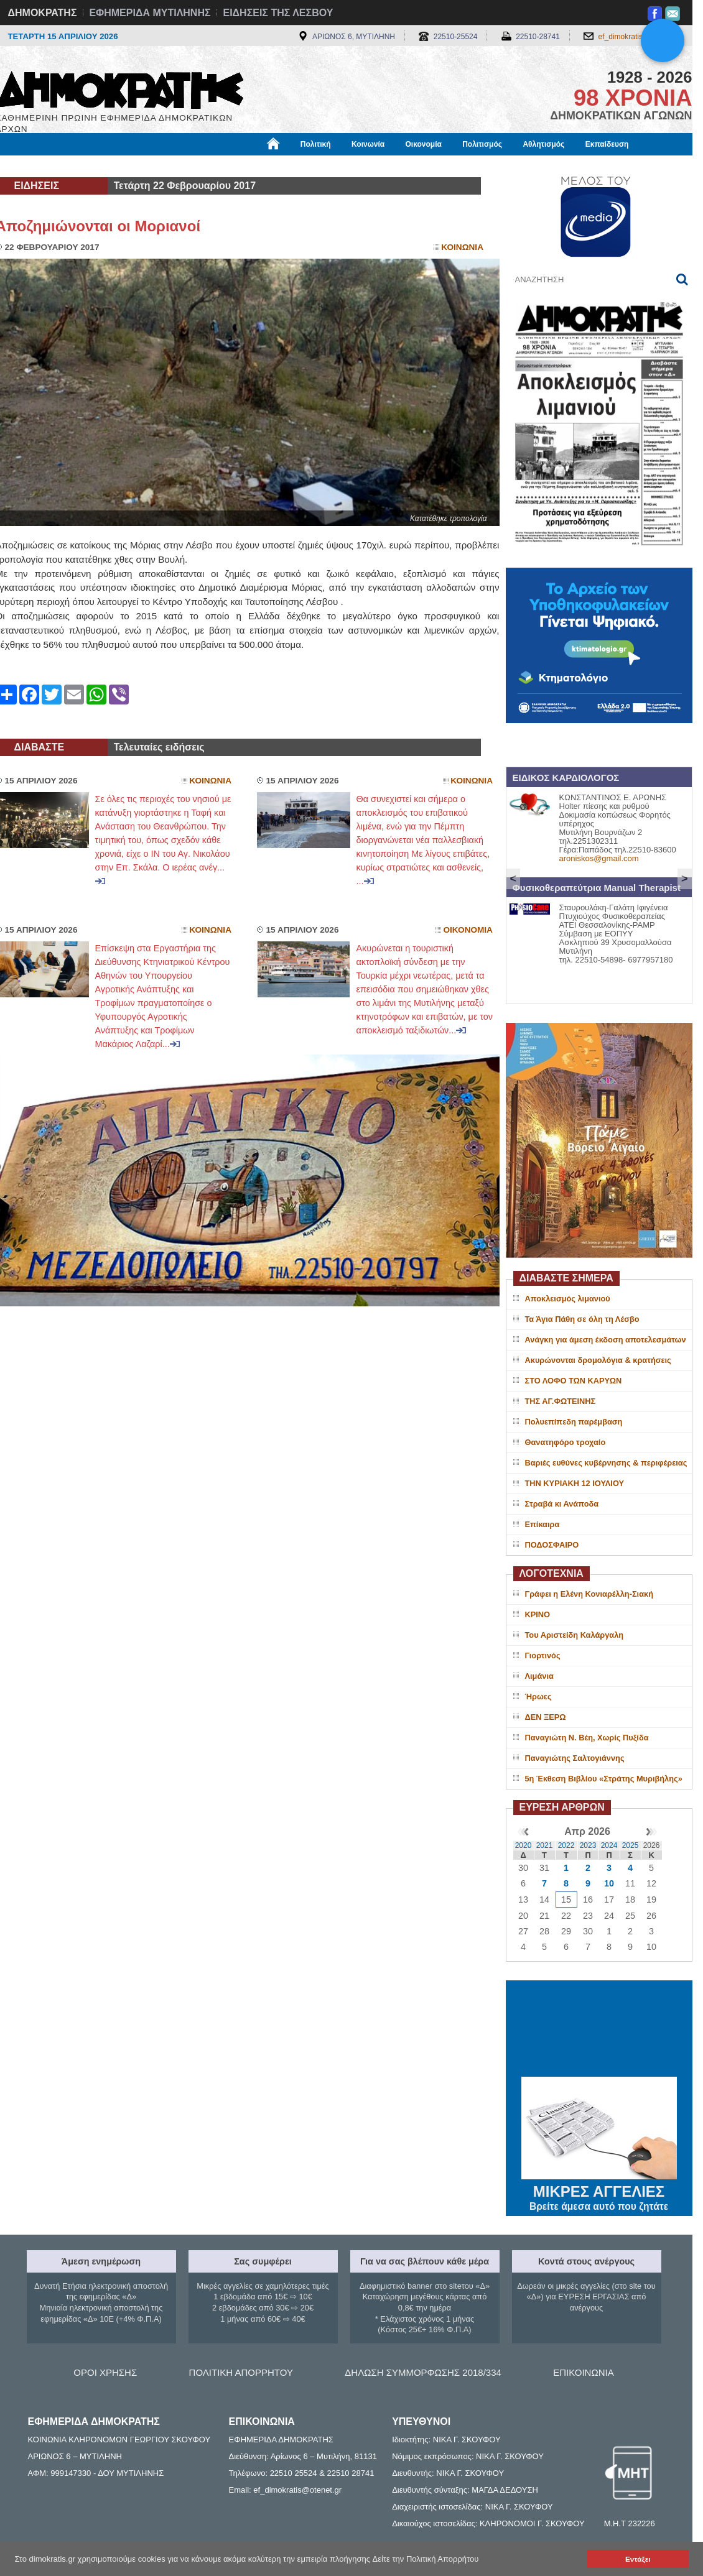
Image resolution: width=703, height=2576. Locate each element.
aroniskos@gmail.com (599, 858)
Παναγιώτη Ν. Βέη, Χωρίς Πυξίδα (587, 1737)
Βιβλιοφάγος (154, 166)
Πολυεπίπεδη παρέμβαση (574, 1421)
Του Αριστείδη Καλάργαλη (574, 1635)
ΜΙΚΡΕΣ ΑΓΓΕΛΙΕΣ (599, 2189)
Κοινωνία (368, 144)
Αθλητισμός (543, 144)
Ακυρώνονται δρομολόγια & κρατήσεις (598, 1360)
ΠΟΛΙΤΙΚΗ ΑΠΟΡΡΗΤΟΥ (241, 2372)
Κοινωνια (462, 247)
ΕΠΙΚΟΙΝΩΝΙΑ (583, 2372)
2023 (588, 1845)
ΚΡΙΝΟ (538, 1614)
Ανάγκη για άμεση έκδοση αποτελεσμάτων (605, 1339)
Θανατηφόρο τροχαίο (565, 1442)
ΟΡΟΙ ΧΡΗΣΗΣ (105, 2372)
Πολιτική (315, 144)
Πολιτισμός (482, 144)
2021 (544, 1845)
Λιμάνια (539, 1676)
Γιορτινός (543, 1655)
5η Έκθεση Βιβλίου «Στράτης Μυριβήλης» (603, 1778)
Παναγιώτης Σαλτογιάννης (575, 1758)
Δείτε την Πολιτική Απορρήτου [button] (426, 2559)
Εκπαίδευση (607, 144)
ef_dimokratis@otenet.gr (639, 36)
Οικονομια (468, 930)
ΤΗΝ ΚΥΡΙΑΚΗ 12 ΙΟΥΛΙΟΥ (575, 1483)
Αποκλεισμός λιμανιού (567, 1298)
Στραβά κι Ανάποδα (562, 1503)
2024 (609, 1845)
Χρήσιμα (252, 166)
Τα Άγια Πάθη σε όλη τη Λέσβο (582, 1319)
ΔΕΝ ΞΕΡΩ (545, 1717)
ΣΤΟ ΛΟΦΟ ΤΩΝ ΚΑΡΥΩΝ (573, 1380)
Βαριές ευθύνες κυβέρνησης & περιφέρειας (606, 1462)
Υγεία (206, 166)
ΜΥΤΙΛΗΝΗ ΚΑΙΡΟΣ (599, 2030)
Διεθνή (300, 166)
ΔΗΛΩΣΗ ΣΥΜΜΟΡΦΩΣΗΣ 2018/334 (423, 2372)
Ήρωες (538, 1696)
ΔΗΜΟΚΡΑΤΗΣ (42, 12)
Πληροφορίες (356, 166)
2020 (523, 1845)
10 (609, 1883)
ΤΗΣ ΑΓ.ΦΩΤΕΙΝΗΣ (560, 1401)
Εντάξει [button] (637, 2559)
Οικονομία (424, 144)
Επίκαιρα (542, 1524)
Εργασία (95, 166)
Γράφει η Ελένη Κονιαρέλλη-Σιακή (589, 1594)
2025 (630, 1845)
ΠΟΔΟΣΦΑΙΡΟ (552, 1544)
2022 (566, 1845)
